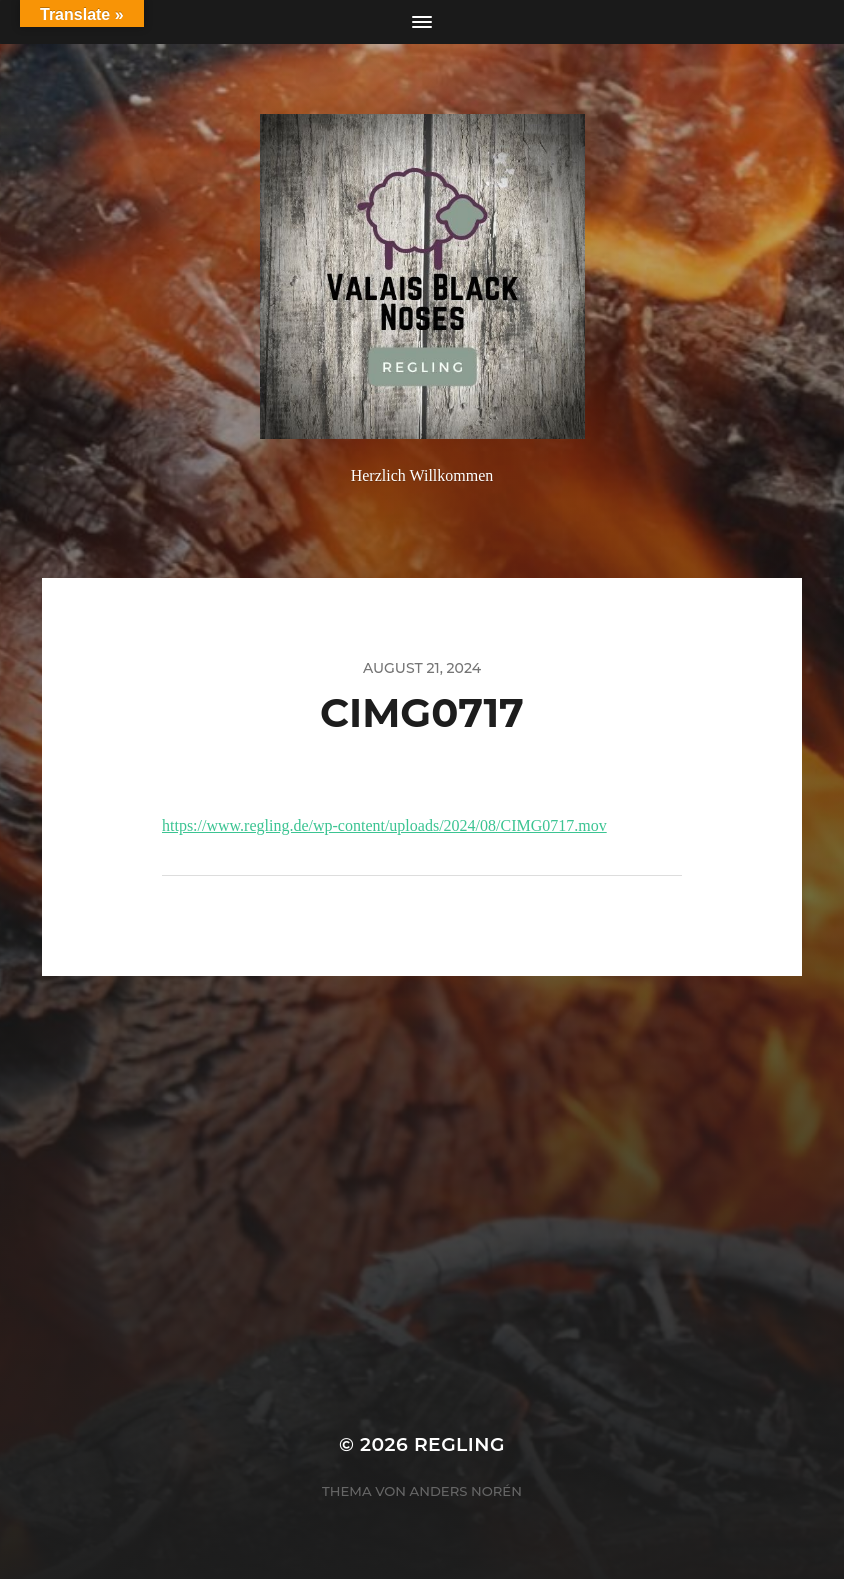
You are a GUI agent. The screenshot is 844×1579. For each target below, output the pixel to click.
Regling (459, 1444)
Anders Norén (466, 1491)
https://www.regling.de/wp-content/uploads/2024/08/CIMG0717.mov (384, 825)
